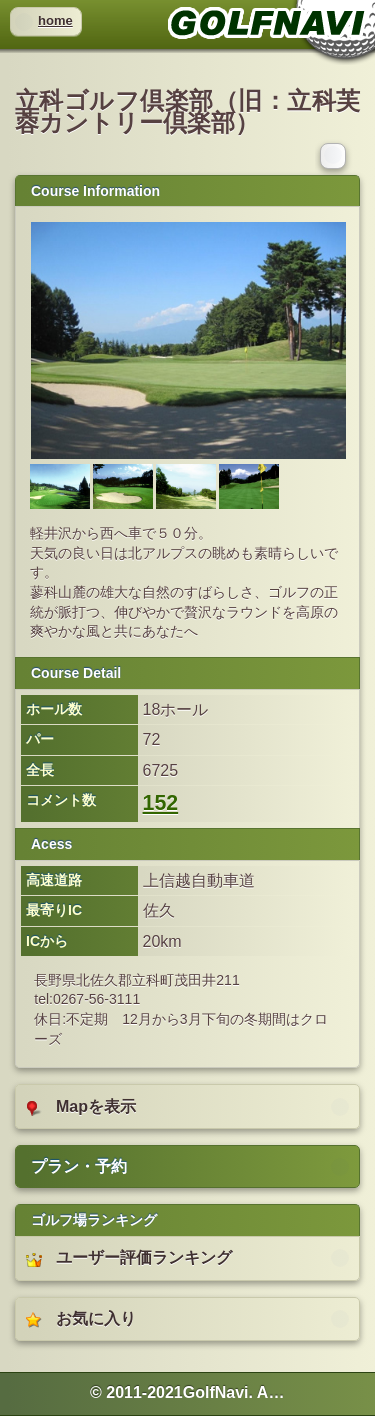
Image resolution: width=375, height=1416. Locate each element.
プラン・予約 (79, 1166)
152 (161, 803)
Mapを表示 (81, 1107)
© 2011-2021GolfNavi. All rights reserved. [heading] (187, 1392)
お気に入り (81, 1319)
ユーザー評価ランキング (129, 1258)
